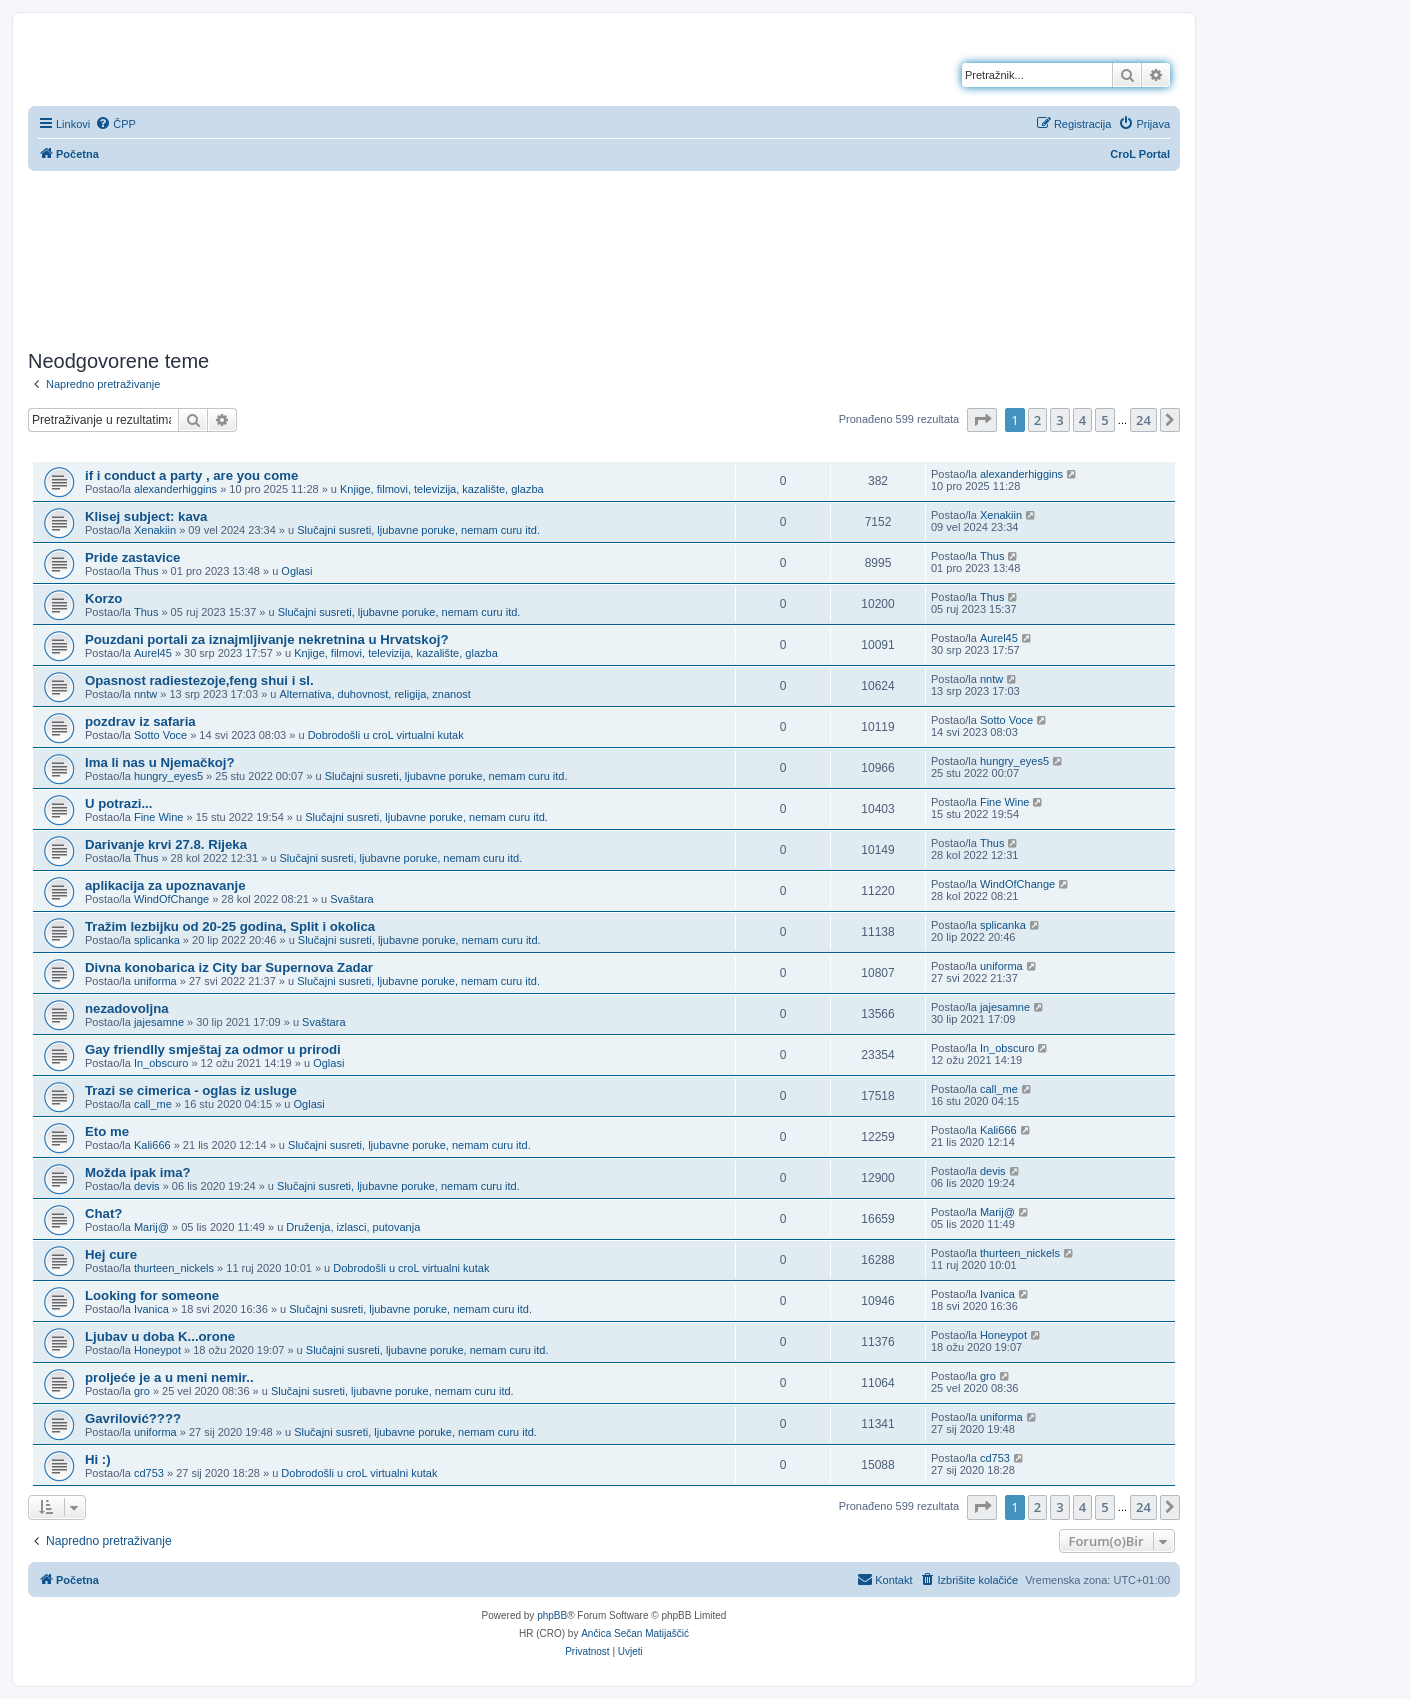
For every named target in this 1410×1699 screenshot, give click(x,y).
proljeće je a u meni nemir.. (169, 1377)
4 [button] (1082, 420)
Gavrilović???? (133, 1418)
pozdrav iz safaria (140, 721)
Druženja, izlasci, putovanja (353, 1227)
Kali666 (152, 1145)
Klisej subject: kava (146, 516)
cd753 (149, 1473)
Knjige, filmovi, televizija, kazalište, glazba (442, 489)
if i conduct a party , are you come (191, 475)
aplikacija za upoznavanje (165, 885)
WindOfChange (171, 899)
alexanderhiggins (175, 489)
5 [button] (1104, 420)
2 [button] (1037, 420)
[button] (982, 420)
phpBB (552, 1615)
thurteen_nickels (174, 1268)
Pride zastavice (132, 557)
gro (142, 1391)
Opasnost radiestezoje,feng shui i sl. (199, 680)
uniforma (155, 981)
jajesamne (159, 1022)
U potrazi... (118, 803)
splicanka (157, 940)
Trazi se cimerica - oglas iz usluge (191, 1090)
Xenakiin (155, 530)
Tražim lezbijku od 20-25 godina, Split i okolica (230, 926)
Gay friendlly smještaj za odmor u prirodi (213, 1049)
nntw (145, 694)
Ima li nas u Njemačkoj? (160, 762)
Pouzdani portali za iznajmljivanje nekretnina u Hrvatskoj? (266, 639)
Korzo (103, 598)
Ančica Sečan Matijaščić (635, 1633)
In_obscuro (161, 1063)
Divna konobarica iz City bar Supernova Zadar (229, 967)
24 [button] (1143, 420)
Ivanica (151, 1309)
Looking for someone (152, 1295)
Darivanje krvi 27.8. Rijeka (166, 844)
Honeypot (157, 1350)
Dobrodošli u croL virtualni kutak (386, 735)
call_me (153, 1104)
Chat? (103, 1213)
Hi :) (98, 1459)
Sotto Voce (160, 735)
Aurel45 (153, 653)
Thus (146, 571)
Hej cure (111, 1254)
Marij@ (151, 1227)
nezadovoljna (127, 1008)
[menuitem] (115, 124)
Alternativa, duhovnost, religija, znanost (375, 694)
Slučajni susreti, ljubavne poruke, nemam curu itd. (418, 530)
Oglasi (296, 571)
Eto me (107, 1131)
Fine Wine (159, 817)
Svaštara (351, 899)
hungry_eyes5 (168, 776)
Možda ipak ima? (138, 1172)
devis (147, 1186)
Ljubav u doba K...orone (160, 1336)
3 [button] (1059, 420)
